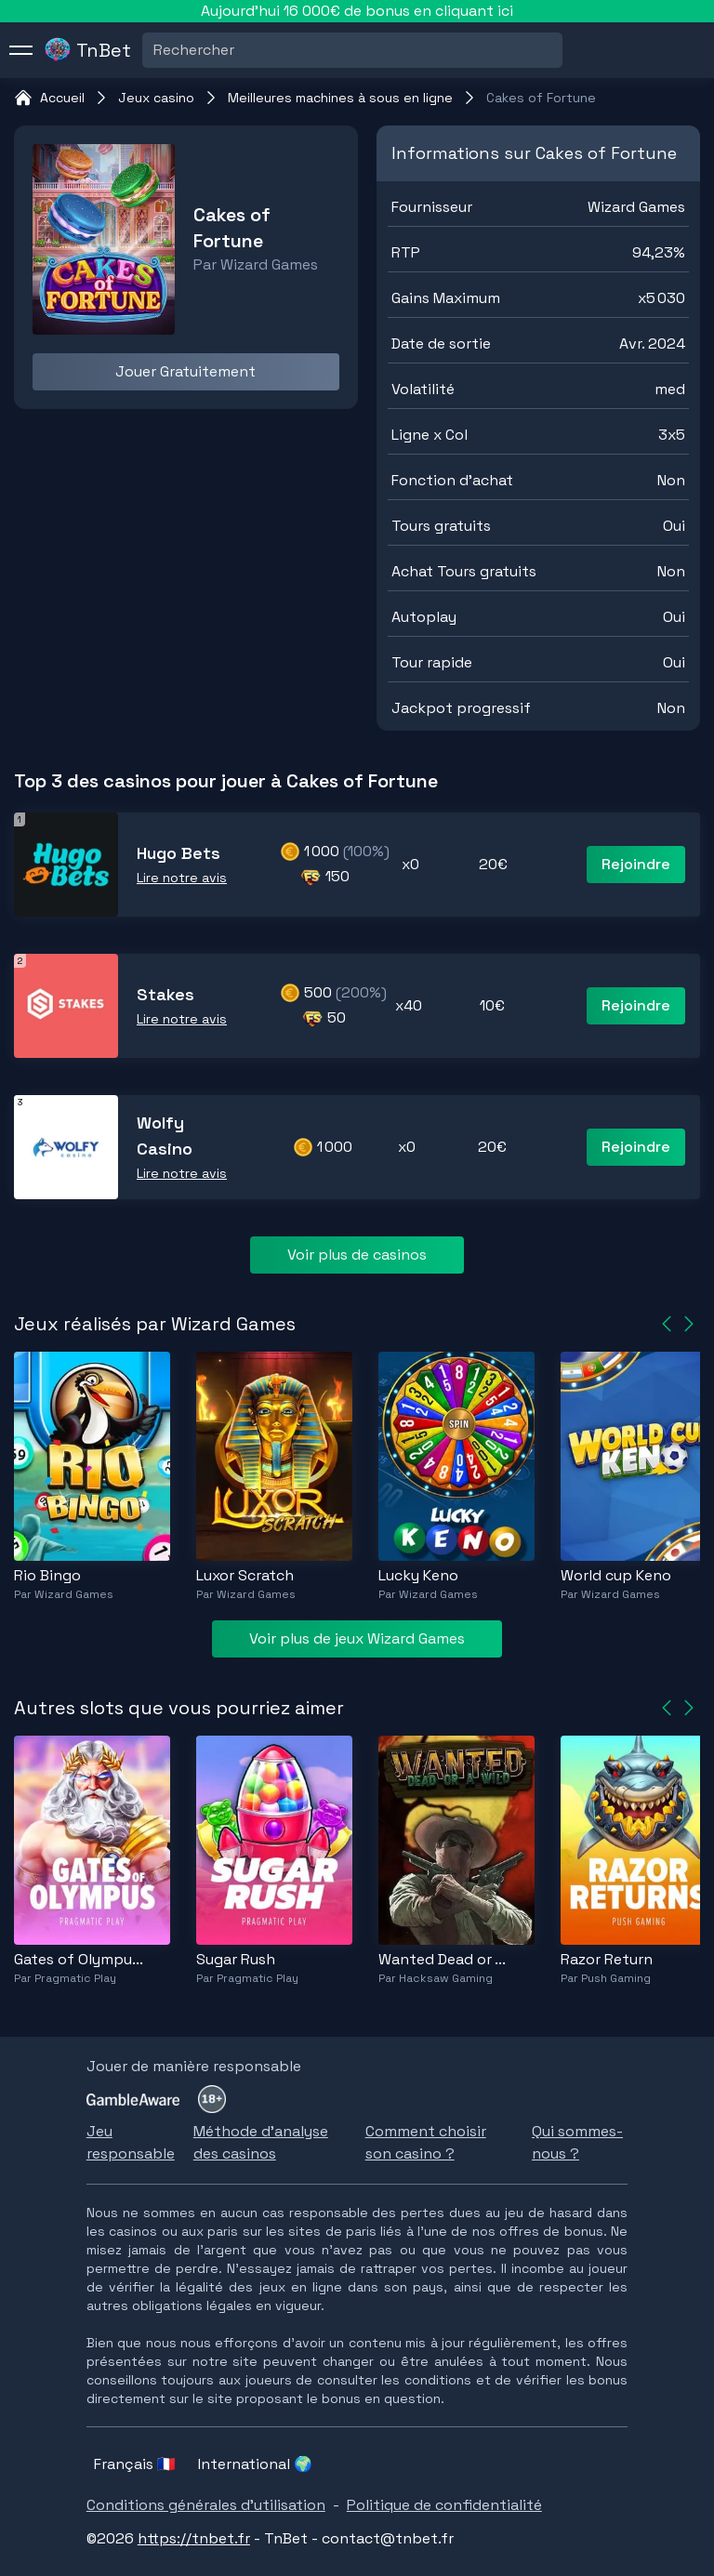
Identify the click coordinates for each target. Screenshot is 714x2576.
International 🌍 (255, 2464)
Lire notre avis (182, 877)
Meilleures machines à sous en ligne (340, 97)
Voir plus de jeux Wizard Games (357, 1638)
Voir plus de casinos (357, 1254)
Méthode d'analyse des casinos (260, 2142)
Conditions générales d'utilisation (205, 2505)
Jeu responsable (130, 2142)
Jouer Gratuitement (185, 371)
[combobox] (155, 50)
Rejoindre (636, 864)
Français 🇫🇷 (135, 2464)
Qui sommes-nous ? (577, 2142)
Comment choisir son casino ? (425, 2142)
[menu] (21, 50)
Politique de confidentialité (444, 2505)
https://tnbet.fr (194, 2538)
